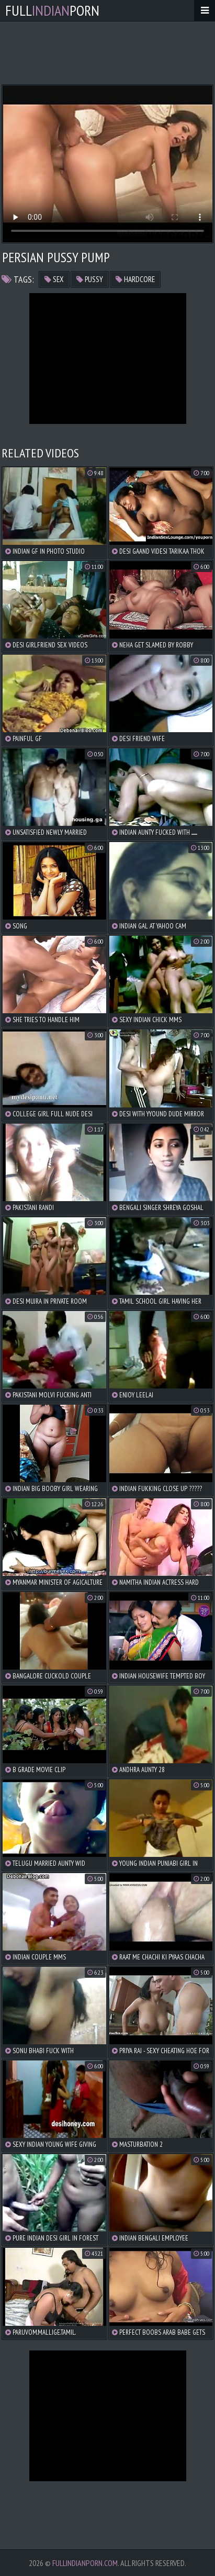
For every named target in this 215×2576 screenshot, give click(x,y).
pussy (89, 279)
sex (54, 279)
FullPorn (52, 10)
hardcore (135, 279)
